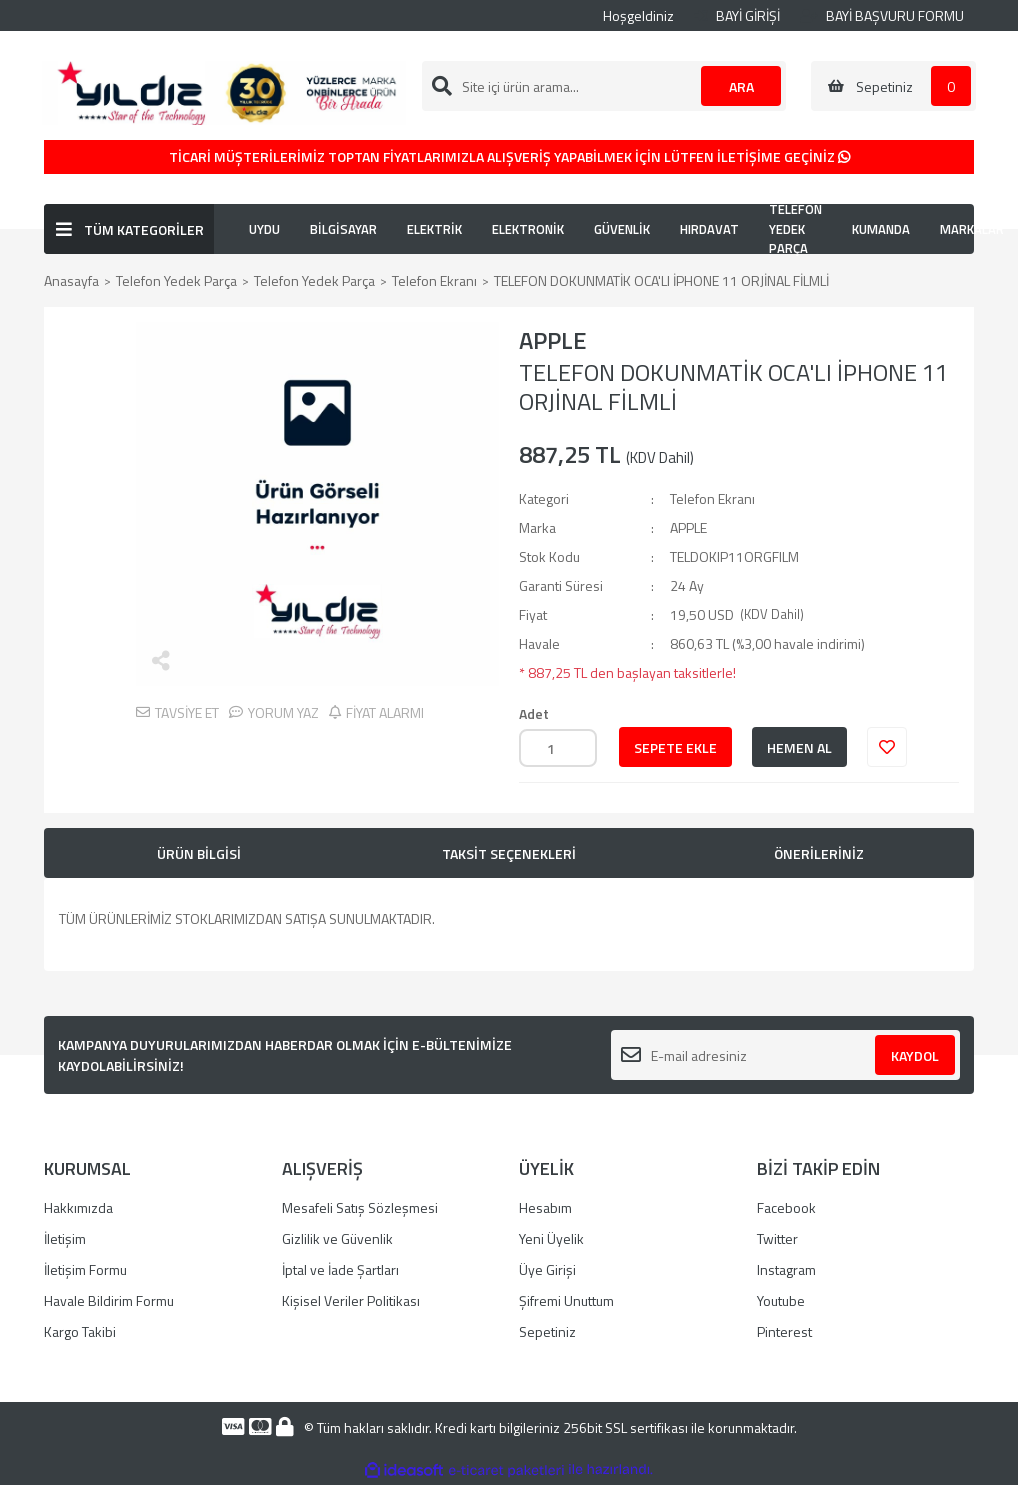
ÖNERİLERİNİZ (819, 853)
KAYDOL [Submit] (915, 1055)
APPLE (553, 340)
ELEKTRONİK (528, 229)
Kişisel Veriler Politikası (351, 1300)
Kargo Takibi (80, 1331)
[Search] (604, 86)
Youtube (781, 1300)
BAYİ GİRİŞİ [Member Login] (737, 15)
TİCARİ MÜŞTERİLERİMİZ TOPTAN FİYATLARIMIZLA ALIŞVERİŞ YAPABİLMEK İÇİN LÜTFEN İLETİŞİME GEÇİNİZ (509, 156)
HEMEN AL (799, 747)
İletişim (65, 1238)
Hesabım (545, 1207)
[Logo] (224, 91)
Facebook (786, 1207)
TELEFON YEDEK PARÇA (795, 229)
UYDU (264, 229)
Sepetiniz (547, 1331)
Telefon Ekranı (712, 498)
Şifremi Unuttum (566, 1300)
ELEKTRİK (434, 229)
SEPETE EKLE (675, 747)
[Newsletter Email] (785, 1055)
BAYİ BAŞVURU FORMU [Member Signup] (882, 15)
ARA (741, 86)
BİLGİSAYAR (343, 229)
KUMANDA (881, 229)
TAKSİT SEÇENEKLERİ (509, 853)
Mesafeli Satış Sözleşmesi (360, 1207)
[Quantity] (558, 748)
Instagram (786, 1269)
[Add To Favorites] (887, 747)
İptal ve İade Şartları (340, 1269)
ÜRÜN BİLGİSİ (199, 853)
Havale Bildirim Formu (109, 1300)
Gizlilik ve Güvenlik (337, 1238)
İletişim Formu (85, 1269)
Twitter (777, 1238)
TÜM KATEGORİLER (144, 229)
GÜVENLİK (622, 229)
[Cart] (893, 86)
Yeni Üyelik (551, 1238)
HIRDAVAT (709, 229)
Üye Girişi (547, 1269)
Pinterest (784, 1331)
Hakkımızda (78, 1207)
